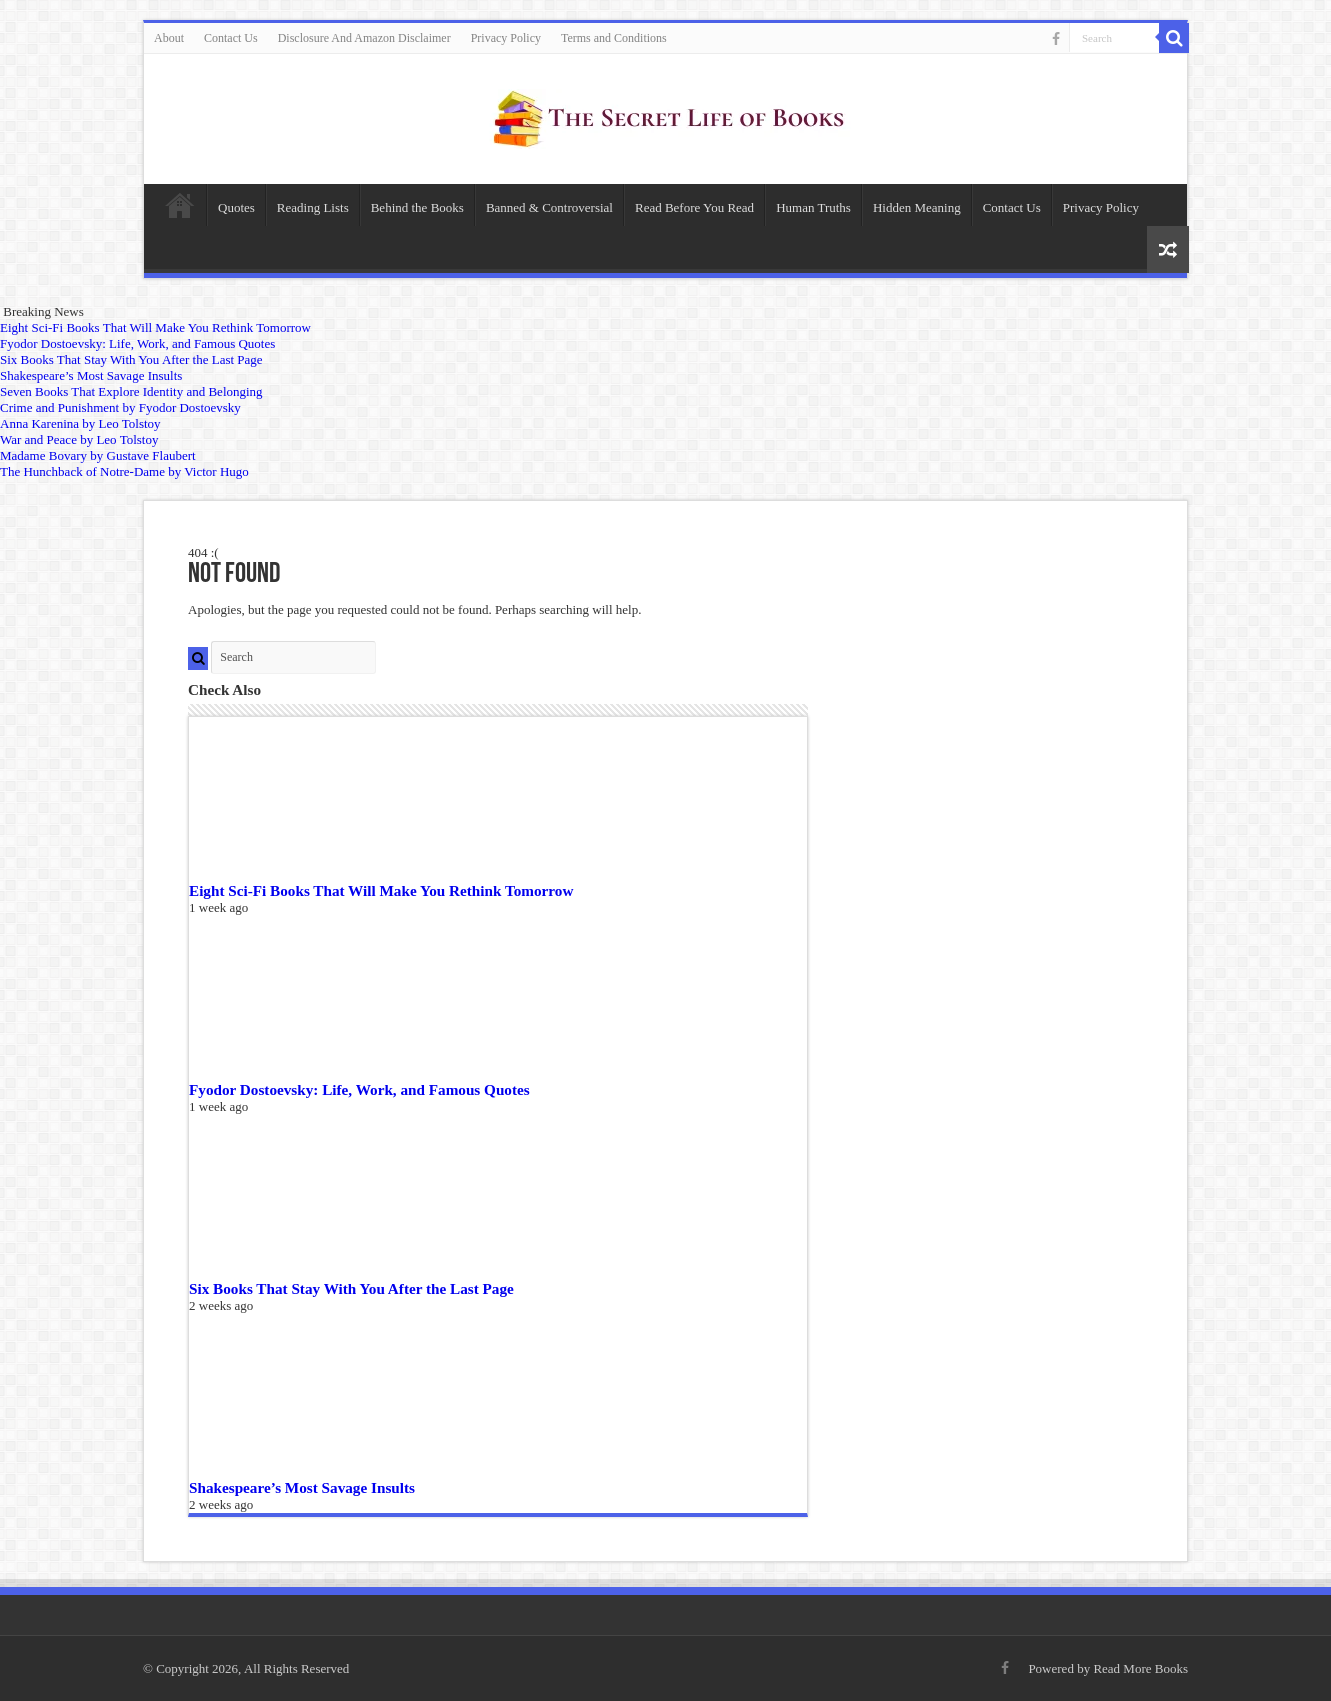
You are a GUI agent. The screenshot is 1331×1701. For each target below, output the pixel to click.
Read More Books (1140, 1668)
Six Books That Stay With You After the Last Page (351, 1288)
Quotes (236, 207)
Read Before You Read (694, 207)
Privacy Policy (506, 38)
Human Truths (813, 207)
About (169, 38)
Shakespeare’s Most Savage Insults (302, 1487)
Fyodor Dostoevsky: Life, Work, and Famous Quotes (359, 1089)
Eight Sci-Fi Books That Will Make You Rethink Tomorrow (381, 890)
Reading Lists (313, 207)
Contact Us (231, 38)
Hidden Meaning (917, 207)
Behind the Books (417, 207)
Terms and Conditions (614, 38)
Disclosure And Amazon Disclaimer (364, 38)
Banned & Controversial (549, 207)
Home (180, 205)
